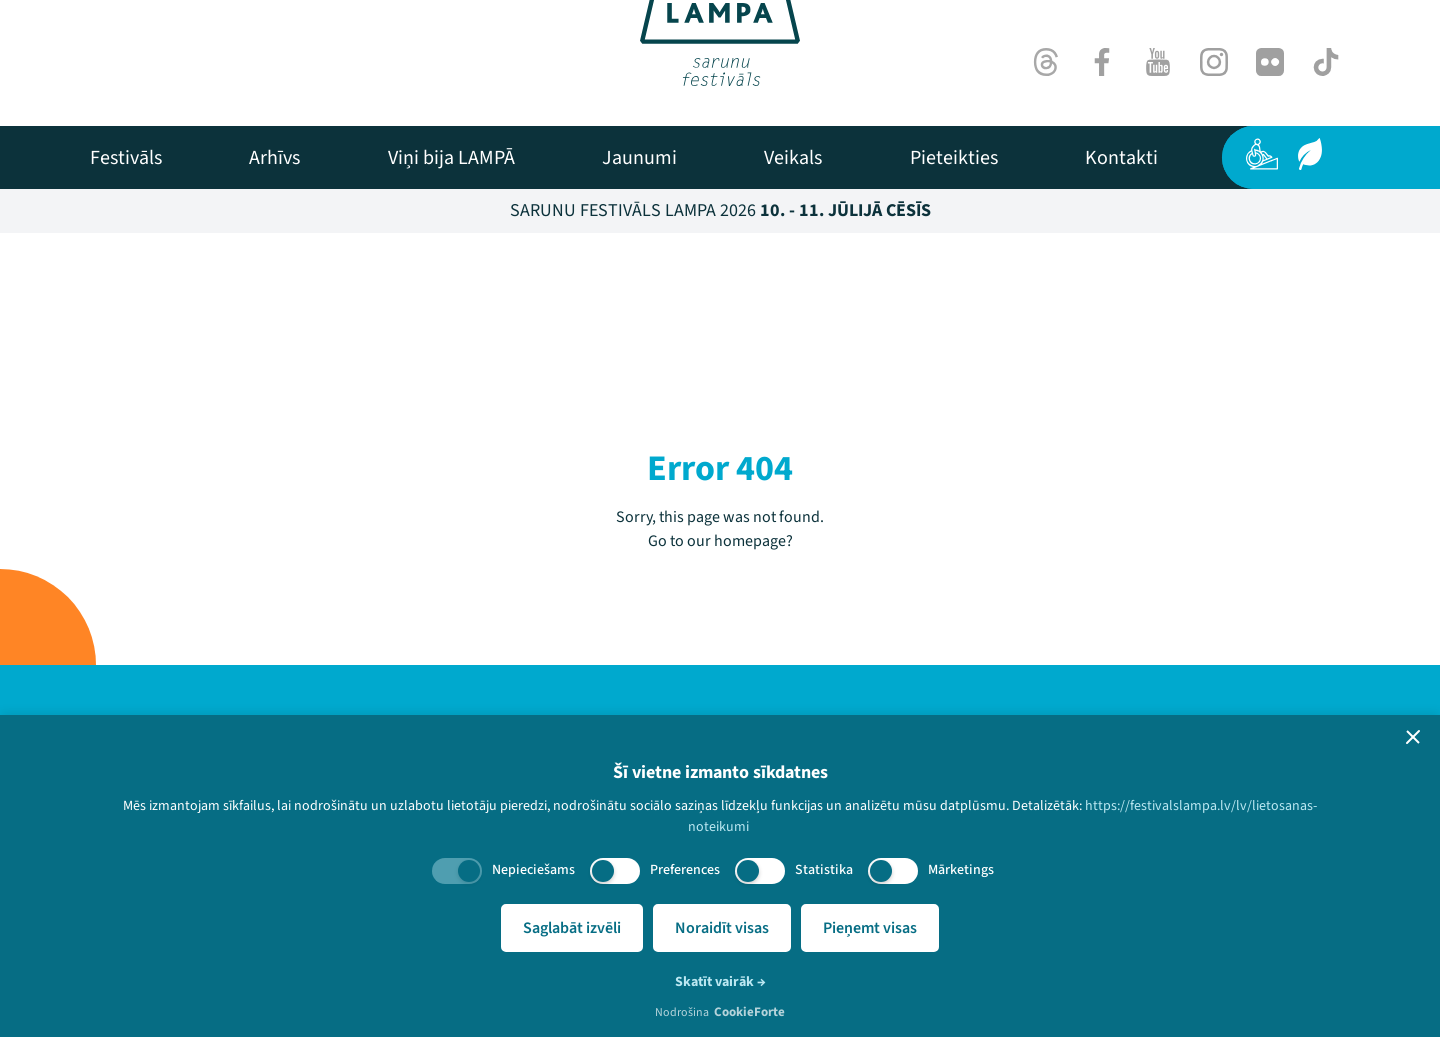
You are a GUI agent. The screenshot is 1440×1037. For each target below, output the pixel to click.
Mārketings (961, 870)
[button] (1413, 737)
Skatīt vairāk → (720, 982)
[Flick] (1270, 62)
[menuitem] (126, 158)
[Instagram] (1214, 62)
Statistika (824, 870)
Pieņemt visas (870, 928)
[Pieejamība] (1262, 154)
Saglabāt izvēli (572, 928)
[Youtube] (1158, 62)
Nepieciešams (533, 870)
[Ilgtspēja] (1310, 154)
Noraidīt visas (722, 928)
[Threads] (1046, 62)
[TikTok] (1326, 62)
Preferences (685, 870)
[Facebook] (1102, 62)
